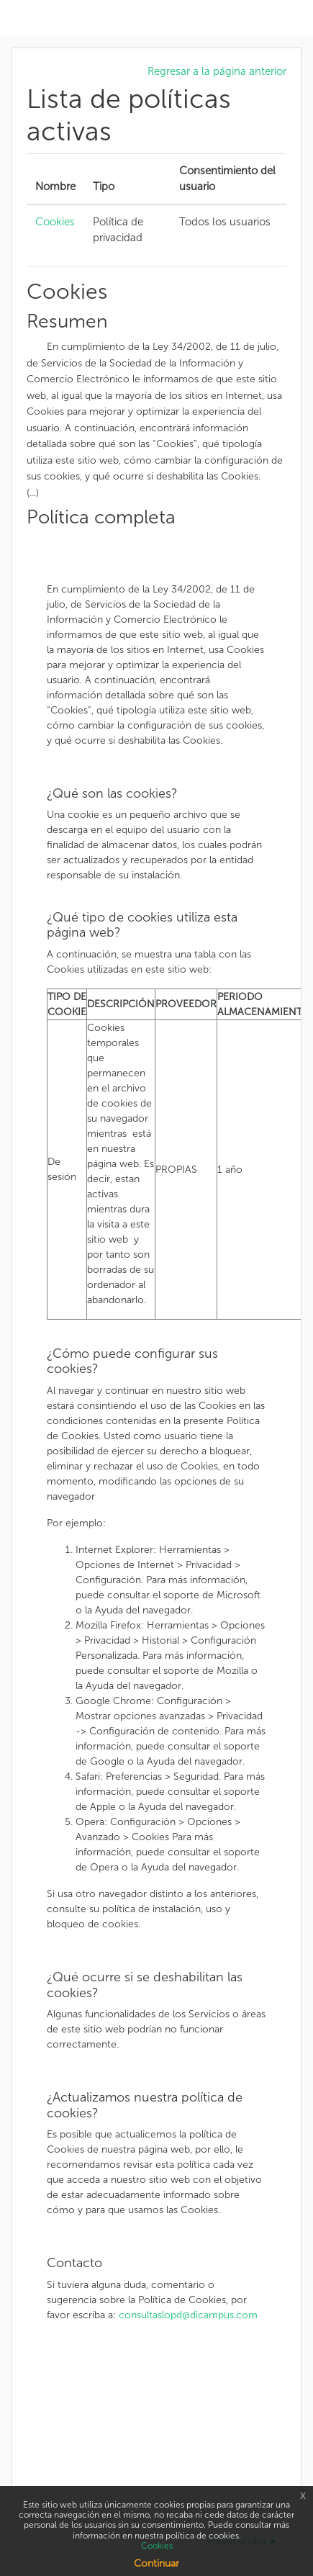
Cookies (55, 221)
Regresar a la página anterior (217, 71)
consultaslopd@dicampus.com (188, 2315)
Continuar (156, 2563)
